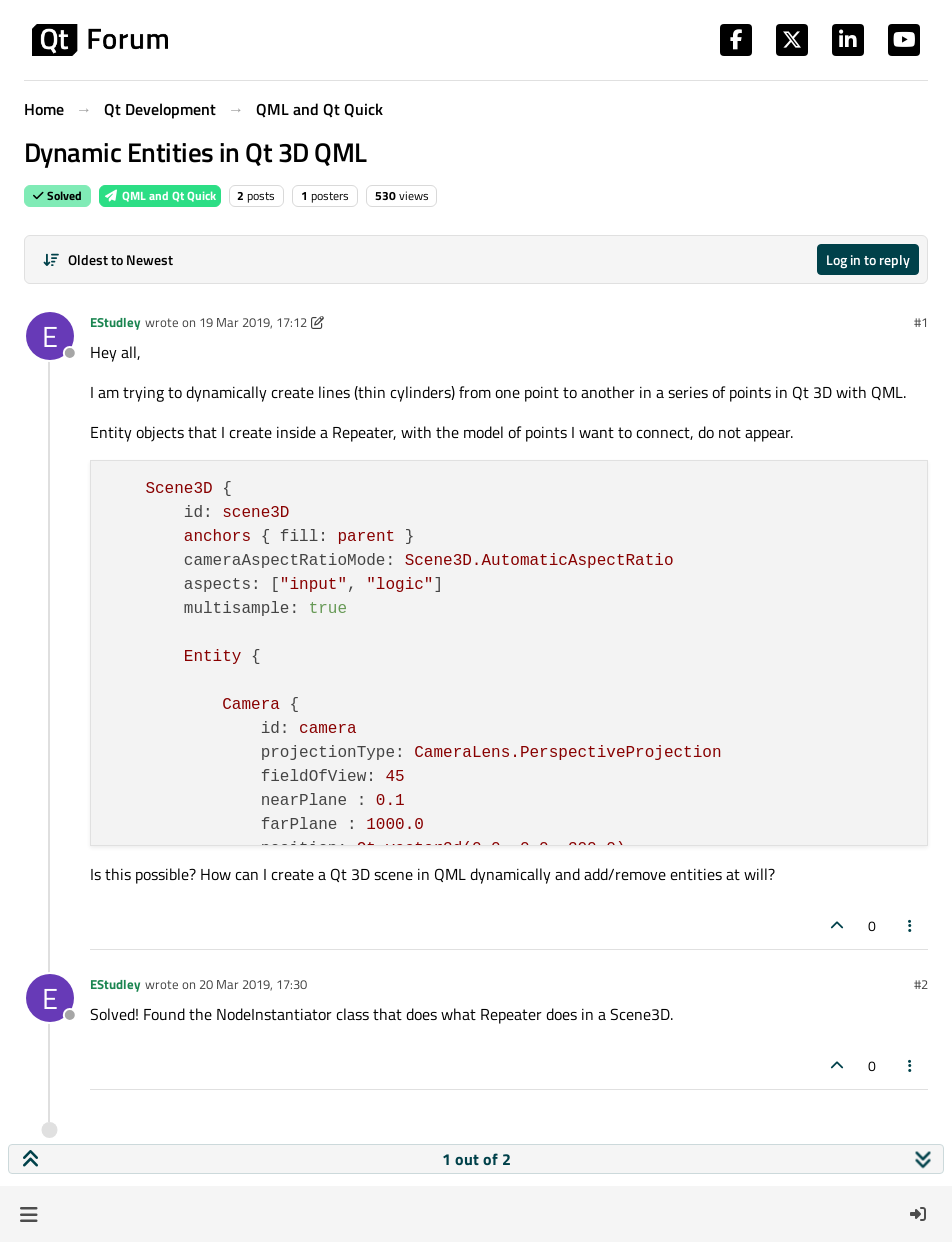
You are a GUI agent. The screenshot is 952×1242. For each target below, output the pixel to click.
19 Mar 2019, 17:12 (253, 322)
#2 (921, 984)
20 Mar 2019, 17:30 (253, 984)
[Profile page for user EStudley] (50, 336)
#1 (921, 322)
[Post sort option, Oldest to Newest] (107, 259)
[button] (28, 1214)
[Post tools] (911, 925)
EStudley (115, 322)
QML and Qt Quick (160, 195)
